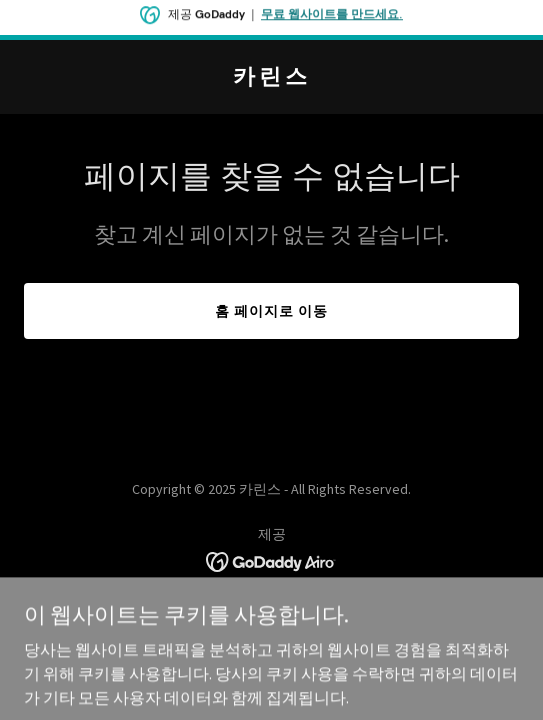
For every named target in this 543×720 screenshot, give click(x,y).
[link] (271, 78)
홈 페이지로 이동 (271, 311)
